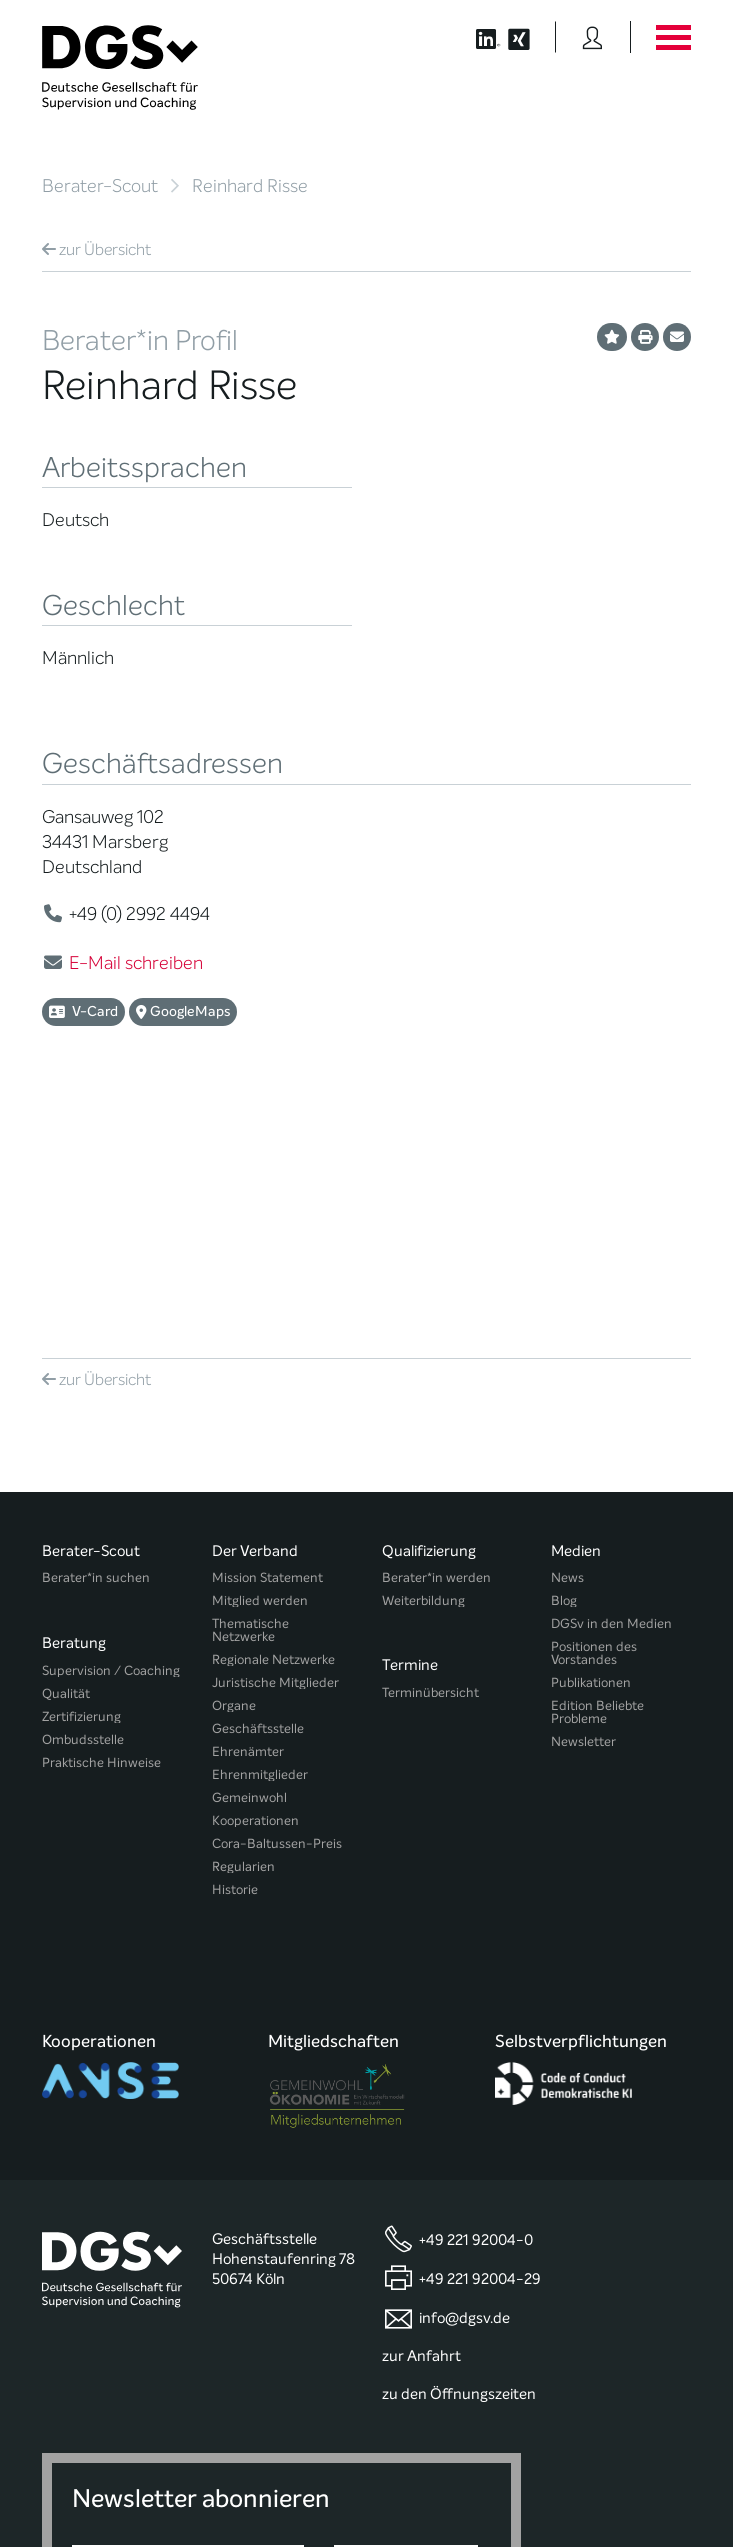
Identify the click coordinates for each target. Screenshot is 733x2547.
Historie (235, 1657)
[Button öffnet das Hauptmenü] (673, 37)
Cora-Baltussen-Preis (277, 1611)
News (567, 1345)
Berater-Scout (100, 186)
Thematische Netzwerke (250, 1398)
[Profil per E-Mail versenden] (677, 337)
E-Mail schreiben (136, 963)
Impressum (657, 2473)
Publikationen (591, 1450)
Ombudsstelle (83, 1497)
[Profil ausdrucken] (645, 337)
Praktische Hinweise (101, 1520)
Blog (564, 1368)
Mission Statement (267, 1345)
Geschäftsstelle (258, 1496)
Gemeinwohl (249, 1565)
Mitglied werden (260, 1368)
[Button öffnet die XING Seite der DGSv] (529, 37)
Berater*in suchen (96, 1345)
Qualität (66, 1451)
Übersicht (96, 249)
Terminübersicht (430, 1451)
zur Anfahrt (421, 2079)
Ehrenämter (248, 1519)
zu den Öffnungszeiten (459, 2117)
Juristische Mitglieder (275, 1450)
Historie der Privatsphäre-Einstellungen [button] (461, 2489)
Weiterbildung (423, 1368)
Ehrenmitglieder (260, 1542)
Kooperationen (255, 1588)
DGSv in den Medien (611, 1391)
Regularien (243, 1634)
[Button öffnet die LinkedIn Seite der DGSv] (477, 37)
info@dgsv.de (464, 2041)
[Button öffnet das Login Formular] (592, 37)
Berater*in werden (436, 1345)
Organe (234, 1473)
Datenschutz (644, 2456)
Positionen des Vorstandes (594, 1421)
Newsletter (583, 1509)
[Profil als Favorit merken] (612, 337)
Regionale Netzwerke (273, 1427)
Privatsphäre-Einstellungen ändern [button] (271, 2489)
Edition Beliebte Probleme (597, 1480)
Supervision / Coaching (111, 1428)
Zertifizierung (81, 1474)
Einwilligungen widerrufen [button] (628, 2489)
